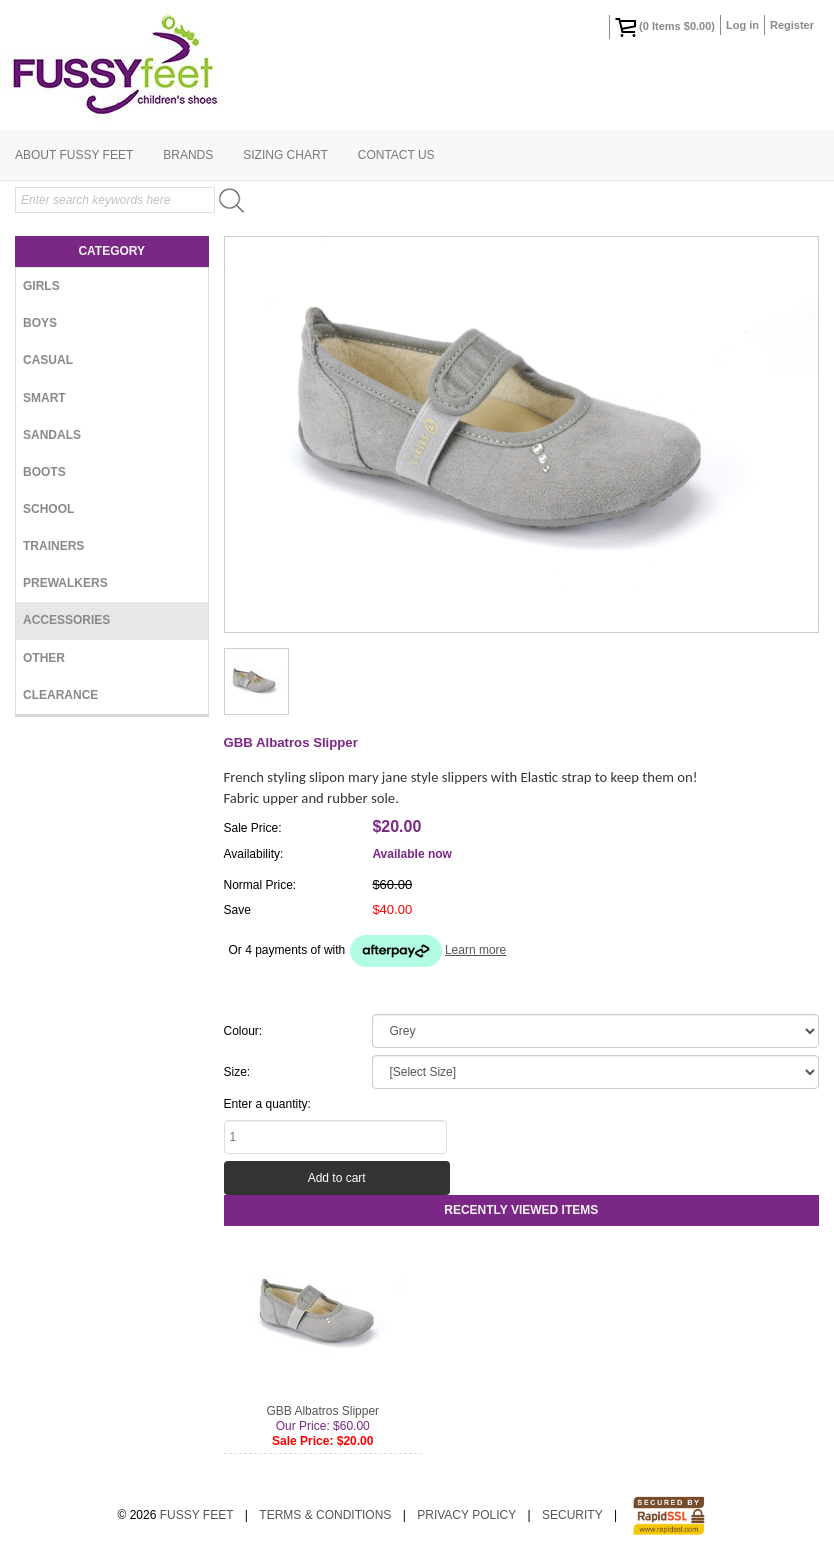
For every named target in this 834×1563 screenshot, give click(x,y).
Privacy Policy (466, 1515)
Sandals (52, 435)
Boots (44, 472)
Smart (44, 398)
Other (44, 658)
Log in (742, 25)
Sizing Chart (285, 155)
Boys (40, 323)
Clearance (60, 695)
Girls (41, 286)
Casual (48, 360)
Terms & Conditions (325, 1515)
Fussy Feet (197, 1515)
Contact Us (396, 155)
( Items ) (665, 27)
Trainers (53, 546)
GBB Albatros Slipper (322, 1411)
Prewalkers (65, 583)
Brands (188, 155)
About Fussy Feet (74, 155)
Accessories (66, 620)
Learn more (475, 950)
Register (792, 25)
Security (572, 1515)
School (48, 509)
